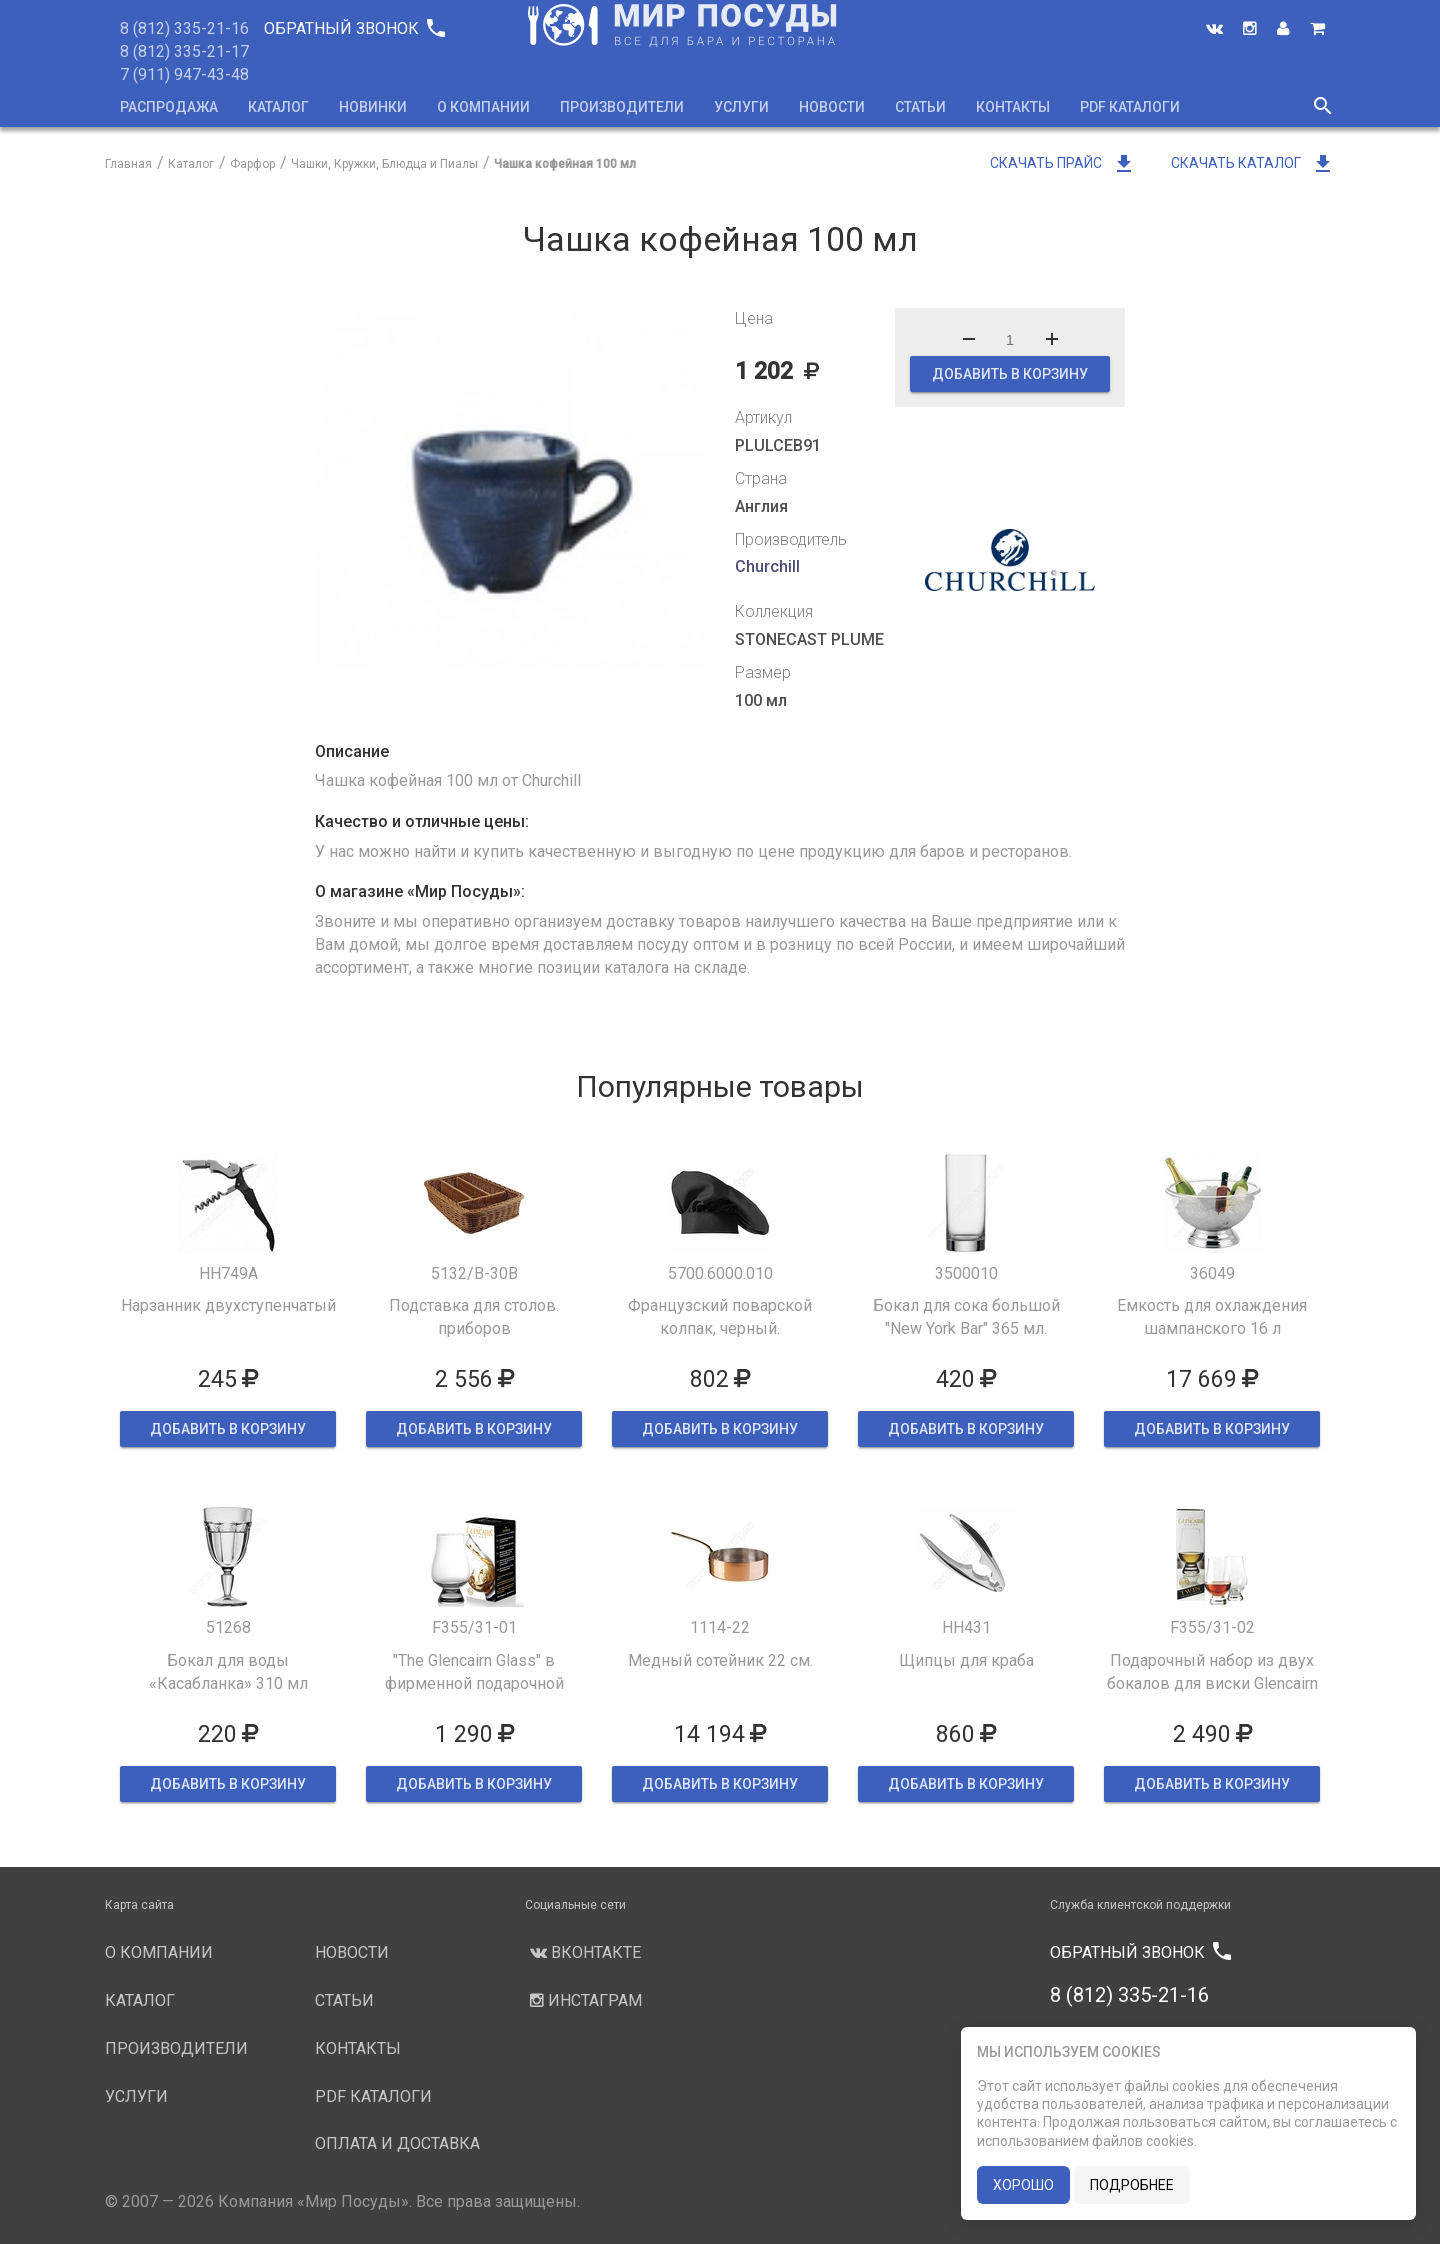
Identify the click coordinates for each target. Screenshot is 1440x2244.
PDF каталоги (1130, 107)
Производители (622, 107)
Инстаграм (583, 2000)
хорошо (1023, 2185)
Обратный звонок (354, 28)
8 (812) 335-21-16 (184, 28)
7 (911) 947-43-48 (184, 74)
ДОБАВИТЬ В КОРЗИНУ (1010, 374)
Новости (832, 107)
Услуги (741, 107)
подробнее (1132, 2185)
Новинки (373, 107)
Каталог (278, 107)
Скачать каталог (1253, 163)
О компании (483, 107)
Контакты (1013, 107)
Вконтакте (583, 1952)
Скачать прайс (1063, 163)
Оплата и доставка (397, 2143)
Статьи (920, 107)
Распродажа (169, 107)
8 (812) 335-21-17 (184, 51)
